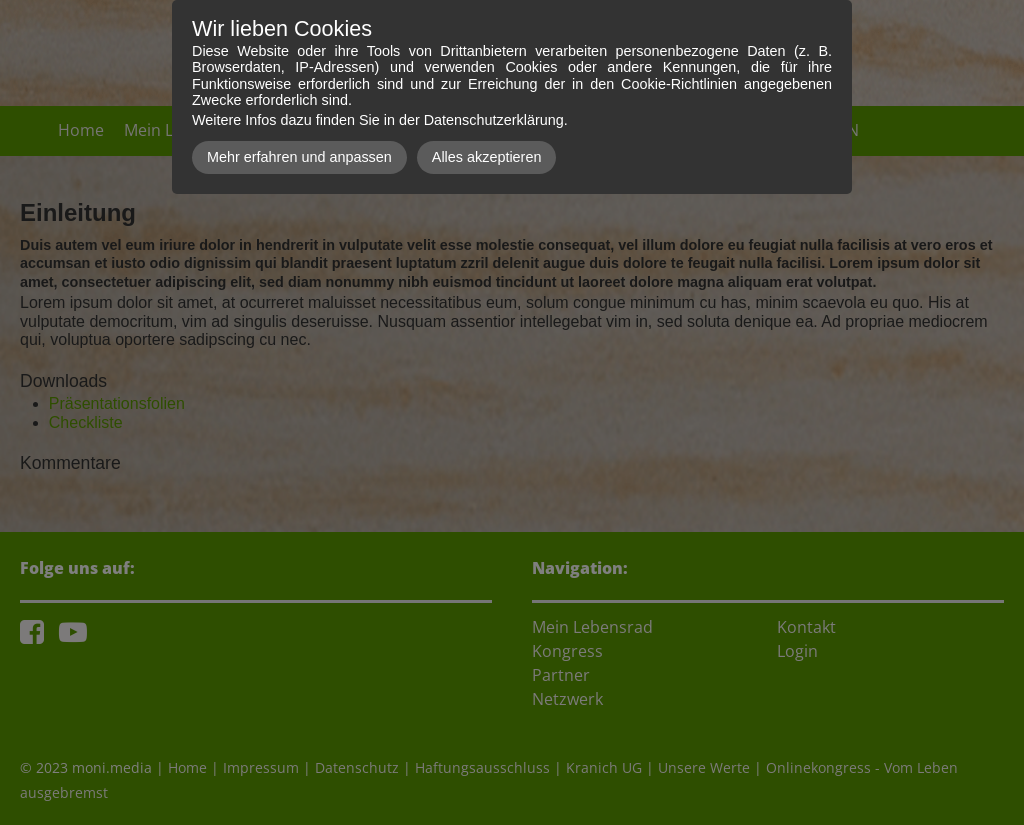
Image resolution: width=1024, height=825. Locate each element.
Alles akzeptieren (487, 157)
